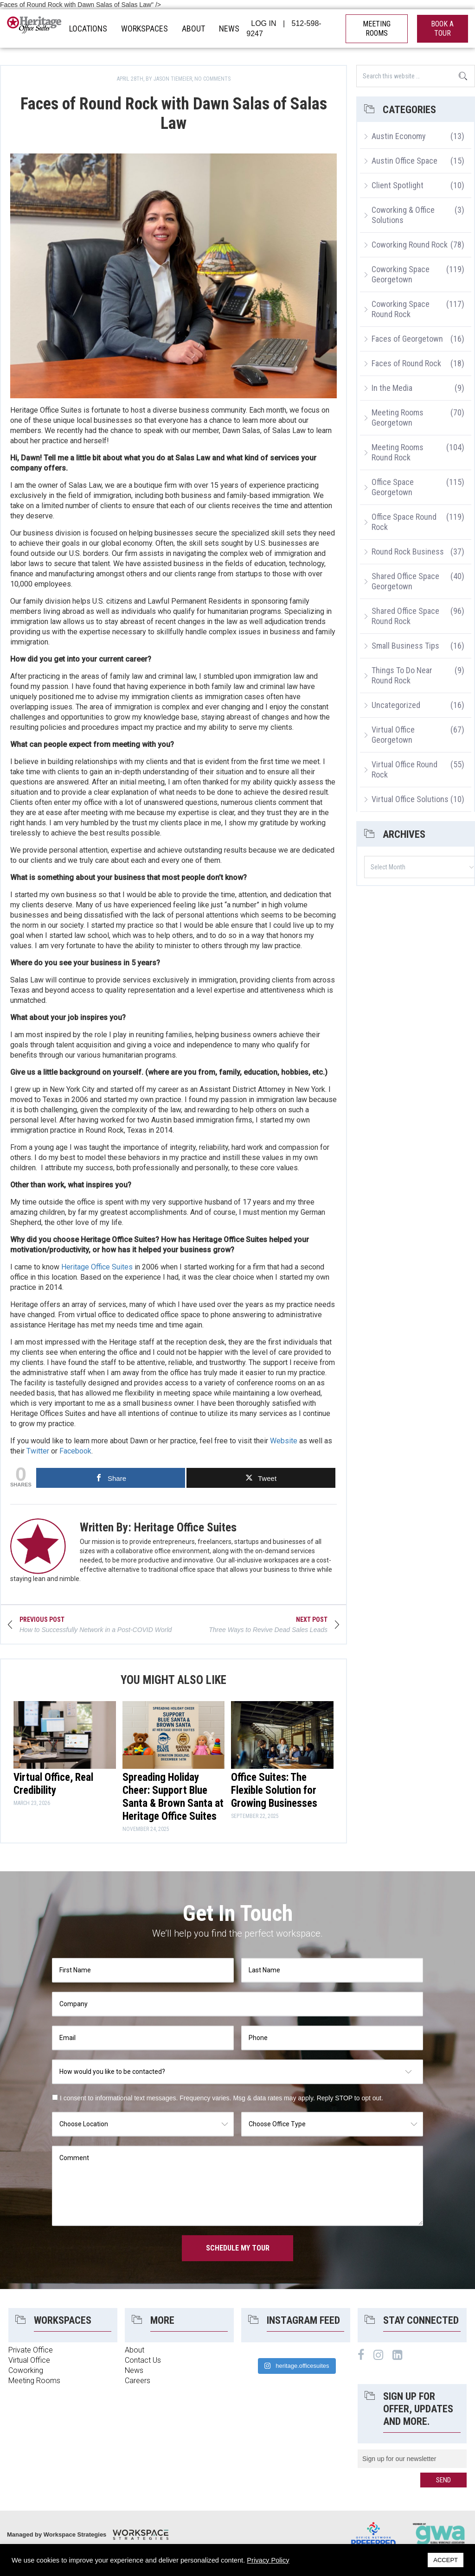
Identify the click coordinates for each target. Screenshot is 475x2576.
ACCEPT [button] (445, 2560)
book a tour (442, 28)
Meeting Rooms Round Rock (398, 452)
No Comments (212, 79)
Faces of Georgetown (407, 339)
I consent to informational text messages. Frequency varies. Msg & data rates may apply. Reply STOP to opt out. (221, 2098)
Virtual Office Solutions (410, 799)
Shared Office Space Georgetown (405, 581)
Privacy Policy (268, 2560)
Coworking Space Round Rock (401, 309)
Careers (137, 2380)
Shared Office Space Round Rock (405, 616)
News (134, 2370)
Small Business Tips (405, 645)
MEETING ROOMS (377, 28)
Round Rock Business (408, 551)
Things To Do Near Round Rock (402, 675)
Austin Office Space (404, 161)
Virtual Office (29, 2360)
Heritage (34, 28)
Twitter (37, 1451)
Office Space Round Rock (404, 522)
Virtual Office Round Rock (404, 769)
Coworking (25, 2370)
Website (283, 1440)
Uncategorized (396, 705)
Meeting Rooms (34, 2380)
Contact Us (143, 2360)
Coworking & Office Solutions (403, 215)
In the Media (392, 388)
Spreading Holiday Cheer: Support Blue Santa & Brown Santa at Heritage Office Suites (173, 1797)
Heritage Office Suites (97, 1266)
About (134, 2350)
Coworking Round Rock (410, 244)
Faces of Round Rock (406, 363)
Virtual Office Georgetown (393, 735)
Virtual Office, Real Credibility (53, 1784)
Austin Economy (399, 136)
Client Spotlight (398, 185)
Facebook (75, 1451)
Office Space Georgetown (393, 487)
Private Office (30, 2350)
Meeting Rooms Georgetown (398, 417)
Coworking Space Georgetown (401, 274)
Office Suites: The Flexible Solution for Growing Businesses (274, 1790)
